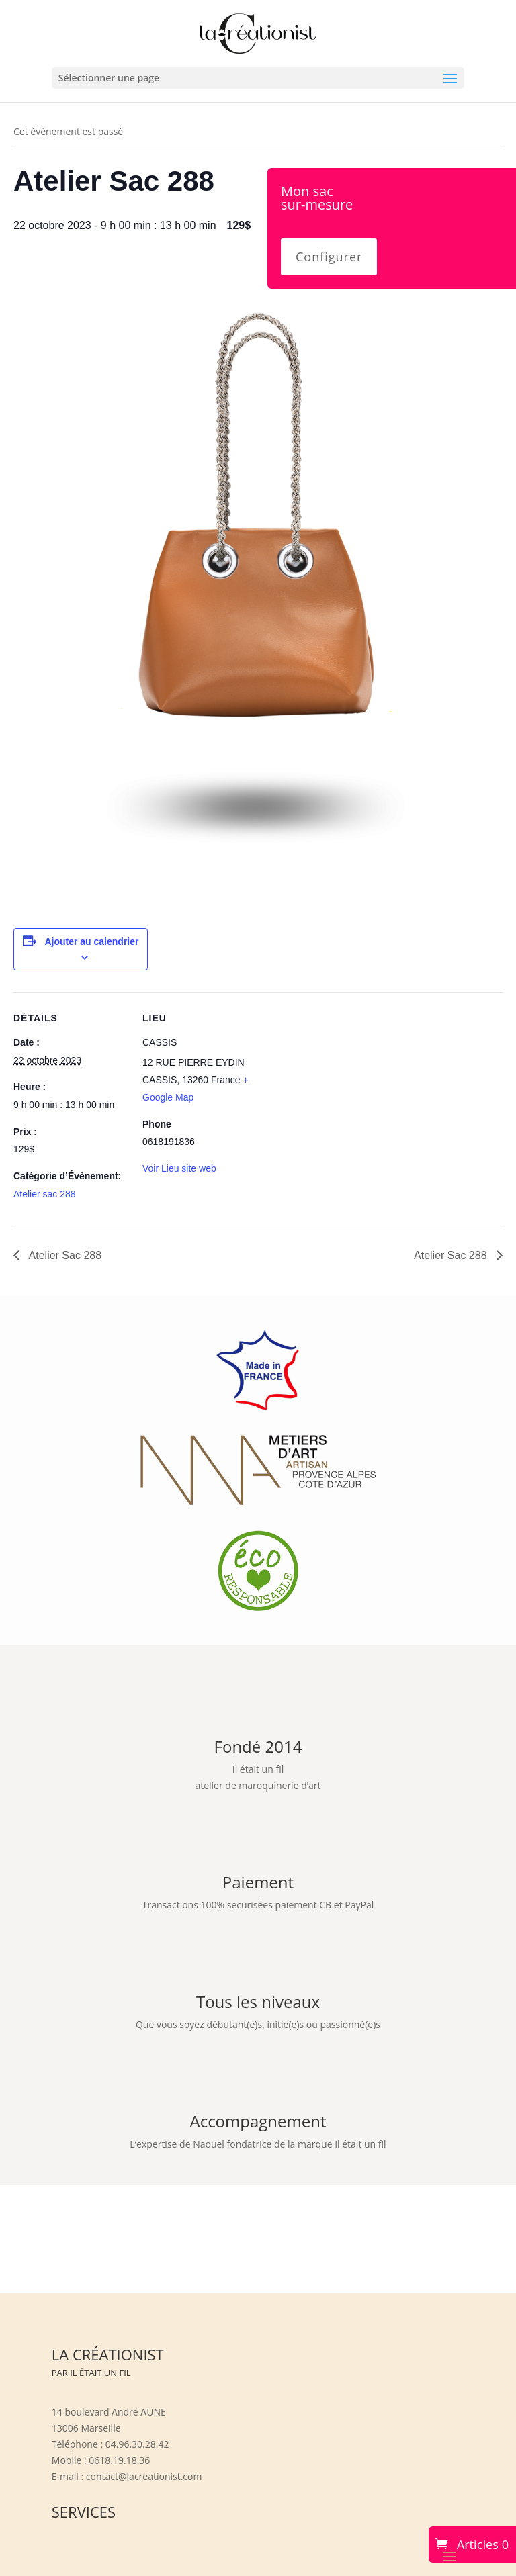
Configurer (329, 256)
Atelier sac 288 (44, 1194)
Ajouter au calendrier (91, 941)
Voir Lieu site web (179, 1168)
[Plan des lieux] (342, 1085)
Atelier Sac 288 (63, 1255)
